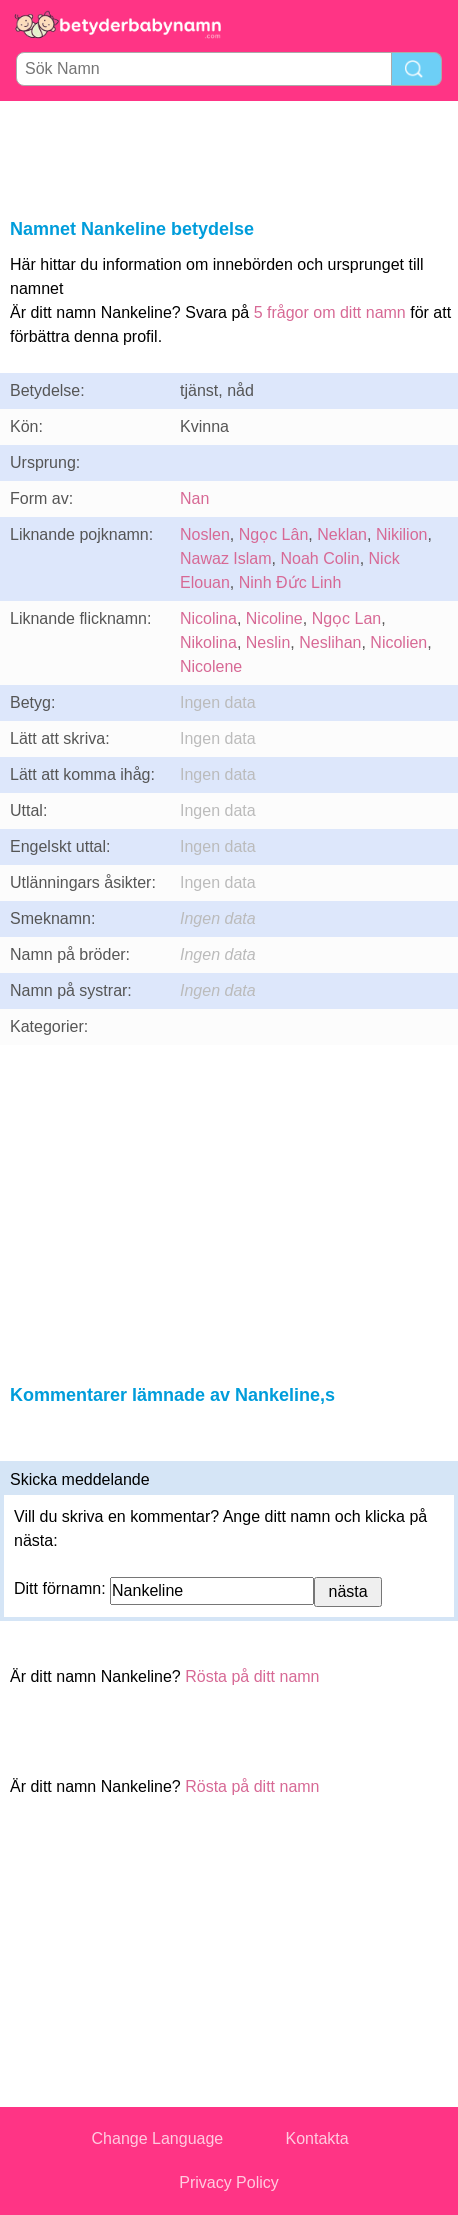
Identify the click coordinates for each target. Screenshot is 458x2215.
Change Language (158, 2138)
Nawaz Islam (226, 558)
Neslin (268, 642)
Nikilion (402, 534)
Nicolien (398, 642)
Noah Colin (319, 558)
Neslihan (330, 642)
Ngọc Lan (347, 618)
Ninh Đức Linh (290, 582)
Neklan (342, 534)
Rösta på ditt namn (252, 1676)
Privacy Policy (229, 2182)
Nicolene (211, 666)
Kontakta (316, 2138)
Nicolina (208, 618)
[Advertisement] (229, 156)
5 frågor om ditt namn (330, 312)
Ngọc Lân (274, 534)
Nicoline (274, 618)
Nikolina (208, 642)
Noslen (205, 534)
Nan (194, 498)
